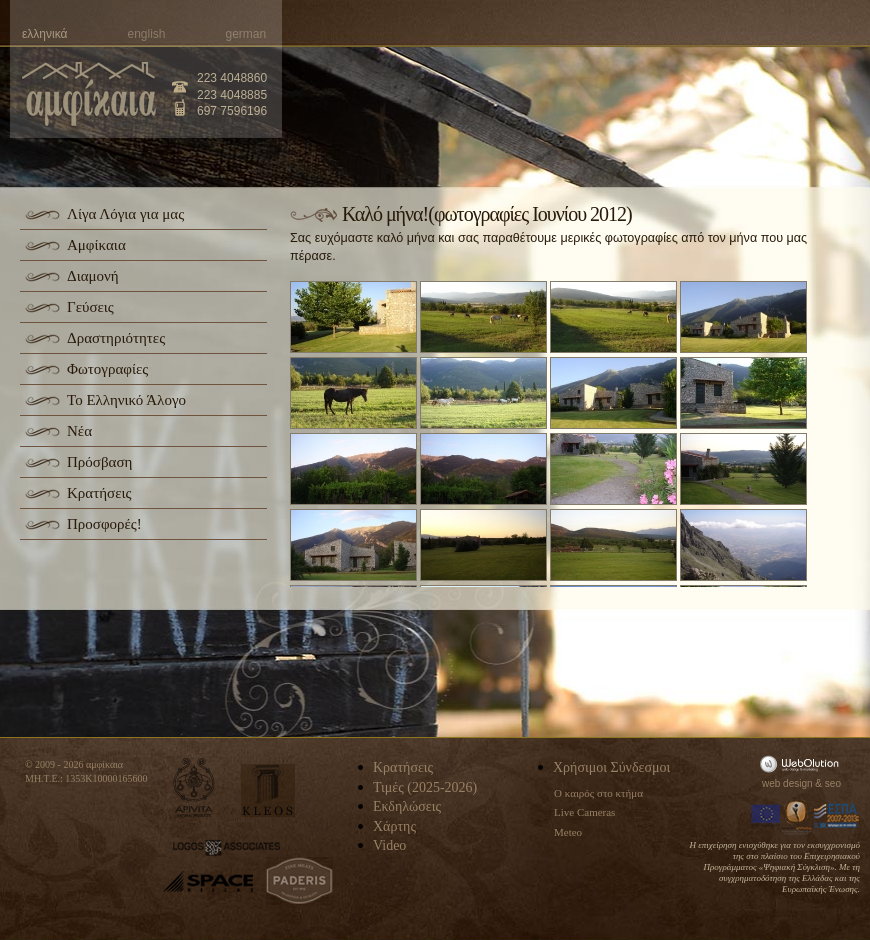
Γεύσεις (90, 307)
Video (389, 845)
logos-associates (226, 848)
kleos (268, 790)
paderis (299, 881)
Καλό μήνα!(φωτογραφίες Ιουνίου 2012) (487, 214)
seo (833, 783)
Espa (837, 816)
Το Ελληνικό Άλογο (126, 400)
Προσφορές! (104, 524)
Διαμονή (93, 276)
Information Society (798, 816)
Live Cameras (584, 812)
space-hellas (208, 881)
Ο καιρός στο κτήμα (598, 793)
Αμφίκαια (96, 245)
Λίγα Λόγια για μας (125, 214)
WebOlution (803, 763)
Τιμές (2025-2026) (425, 787)
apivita (194, 787)
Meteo (568, 832)
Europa (766, 816)
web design (787, 783)
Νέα (79, 431)
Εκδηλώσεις (407, 806)
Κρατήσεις (99, 493)
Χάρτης (394, 826)
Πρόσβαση (99, 462)
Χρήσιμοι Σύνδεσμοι (611, 767)
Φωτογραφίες (107, 369)
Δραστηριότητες (116, 338)
